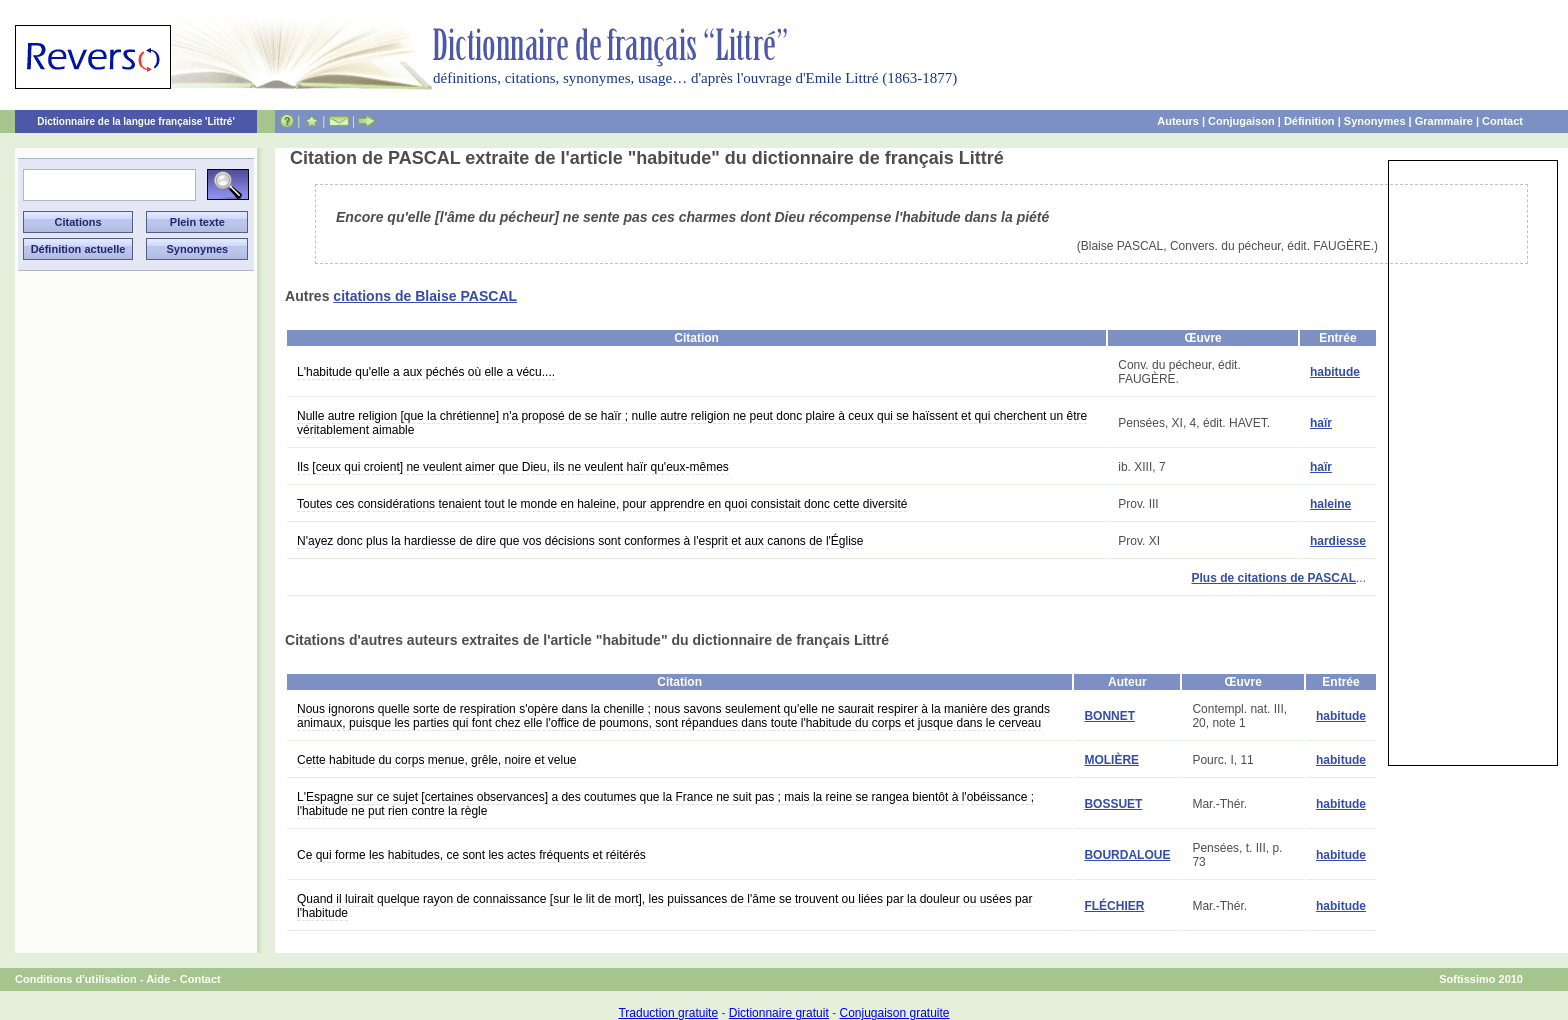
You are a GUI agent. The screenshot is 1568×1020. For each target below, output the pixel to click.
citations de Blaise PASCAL (425, 296)
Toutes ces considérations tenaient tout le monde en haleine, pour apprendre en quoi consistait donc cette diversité (602, 504)
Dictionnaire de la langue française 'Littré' (136, 121)
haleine (1330, 504)
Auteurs (1178, 121)
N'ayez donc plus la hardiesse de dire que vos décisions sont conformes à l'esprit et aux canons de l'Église (580, 541)
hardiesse (1338, 541)
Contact (1502, 121)
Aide (158, 979)
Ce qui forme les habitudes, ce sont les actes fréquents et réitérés (471, 855)
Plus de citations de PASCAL (1274, 578)
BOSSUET (1113, 804)
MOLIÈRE (1111, 760)
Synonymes (1375, 121)
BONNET (1109, 716)
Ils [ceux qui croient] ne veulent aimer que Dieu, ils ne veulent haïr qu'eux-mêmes (513, 467)
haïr (1321, 423)
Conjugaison (1241, 121)
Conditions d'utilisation (76, 979)
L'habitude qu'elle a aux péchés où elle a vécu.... (426, 372)
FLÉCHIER (1114, 906)
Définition (1309, 121)
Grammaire (1444, 121)
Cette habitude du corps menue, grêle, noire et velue (437, 760)
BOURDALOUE (1127, 855)
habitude (1335, 372)
